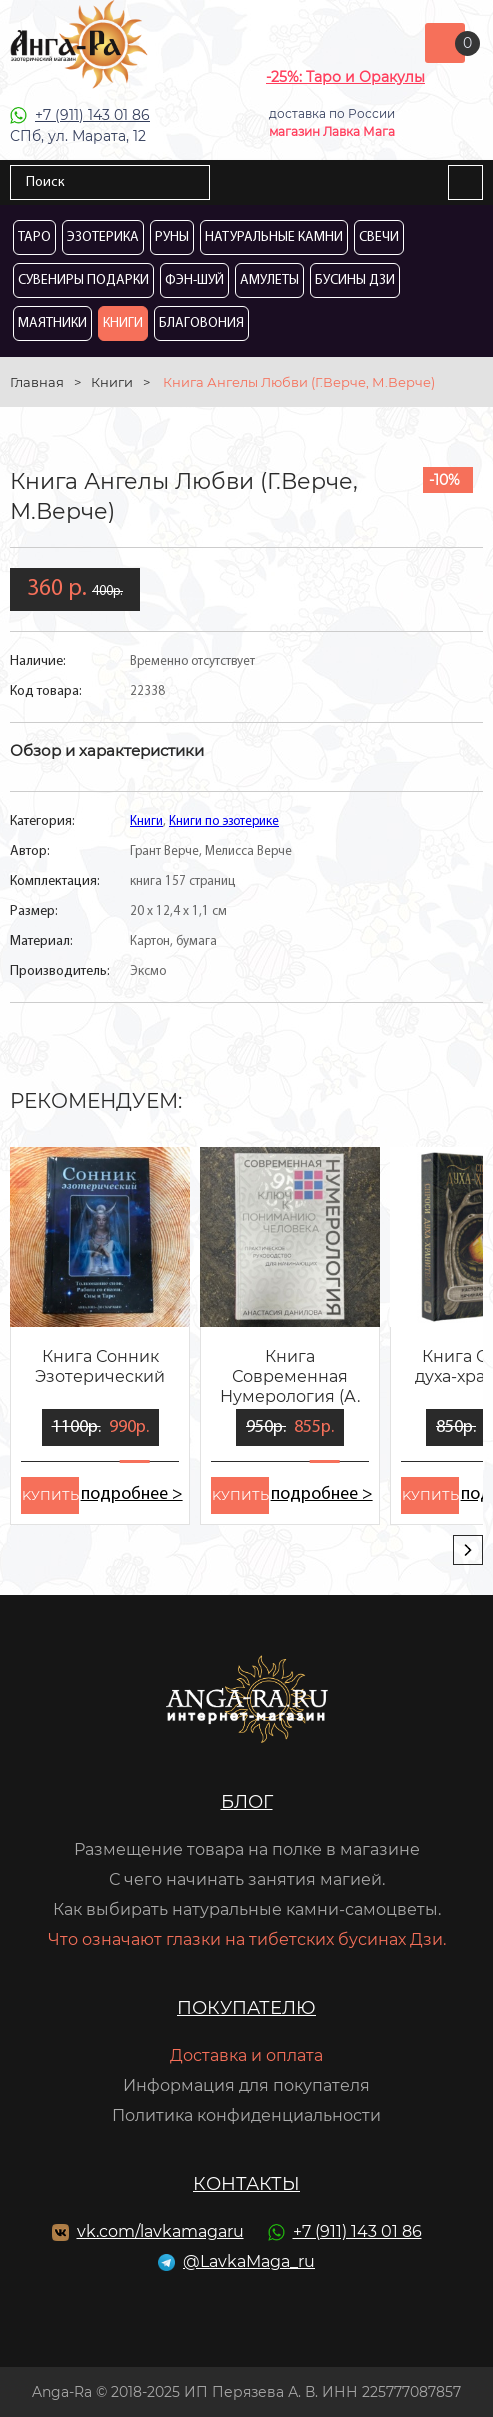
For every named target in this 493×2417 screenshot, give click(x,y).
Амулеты (269, 280)
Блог (247, 1802)
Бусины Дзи (355, 280)
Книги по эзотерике (224, 821)
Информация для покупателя (246, 2085)
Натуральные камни (274, 237)
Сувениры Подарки (83, 280)
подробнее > (131, 1494)
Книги (123, 323)
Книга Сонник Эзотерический (100, 1366)
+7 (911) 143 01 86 (92, 115)
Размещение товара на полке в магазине (247, 1849)
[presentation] (468, 1550)
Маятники (52, 323)
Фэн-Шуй (194, 280)
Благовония (201, 323)
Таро (34, 237)
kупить (50, 1495)
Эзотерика (103, 237)
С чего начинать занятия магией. (247, 1879)
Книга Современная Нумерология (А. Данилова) (290, 1378)
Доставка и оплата (246, 2055)
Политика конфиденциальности (246, 2115)
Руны (172, 237)
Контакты (246, 2184)
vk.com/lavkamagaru (160, 2231)
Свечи (379, 237)
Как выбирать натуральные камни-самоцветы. (247, 1909)
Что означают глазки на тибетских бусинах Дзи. (247, 1939)
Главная (37, 382)
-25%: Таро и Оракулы (345, 77)
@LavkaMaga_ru (249, 2261)
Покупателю (246, 2008)
